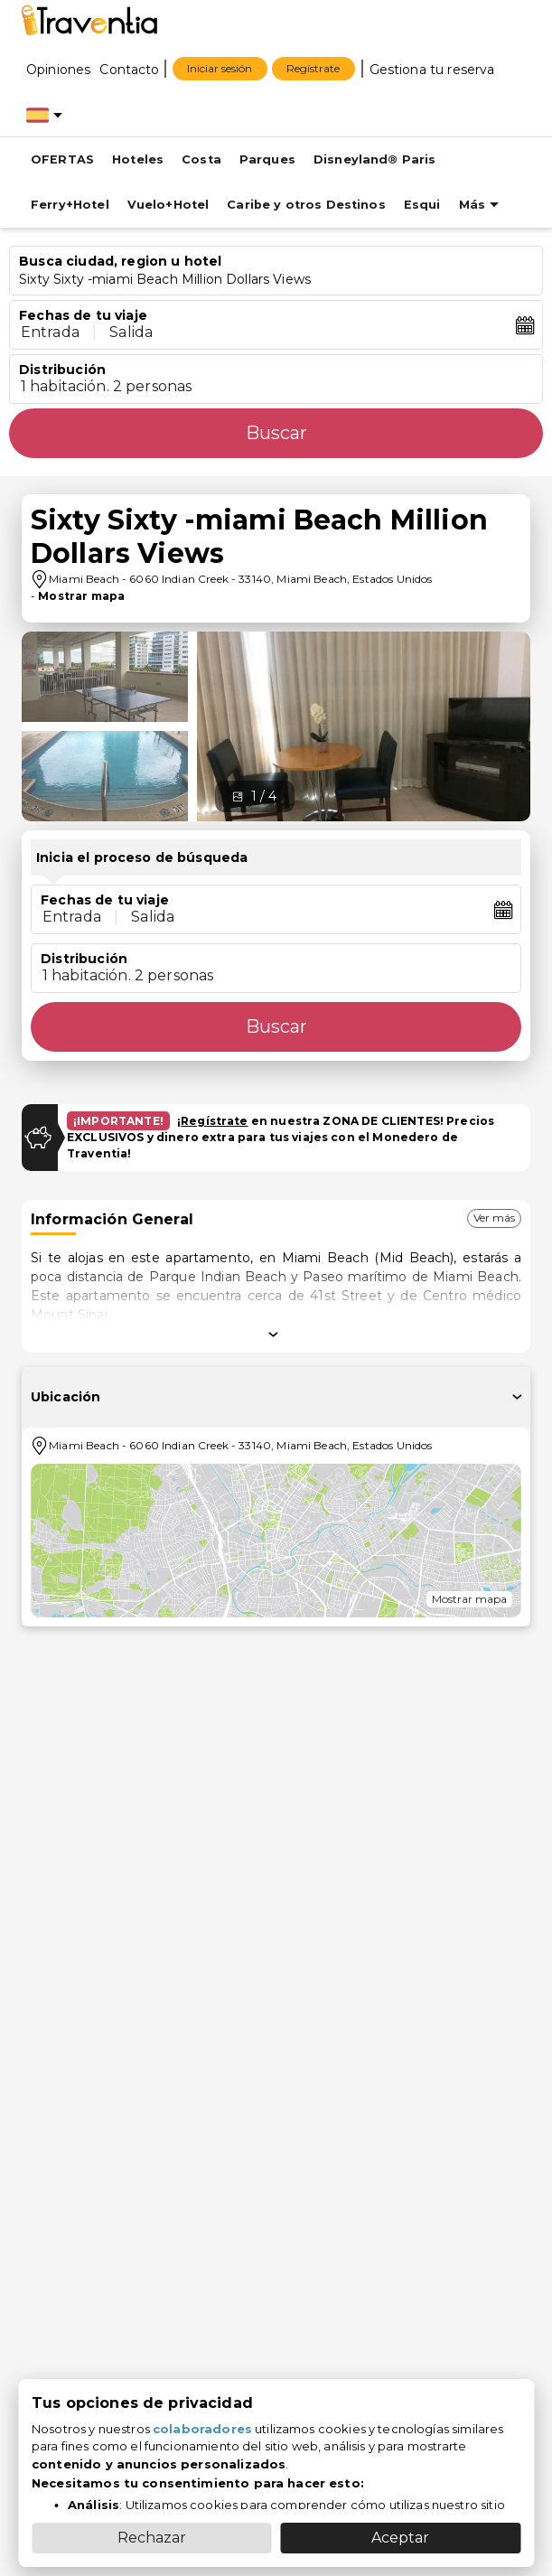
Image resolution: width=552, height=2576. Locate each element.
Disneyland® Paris (374, 159)
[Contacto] (129, 68)
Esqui (422, 204)
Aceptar (400, 2537)
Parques (267, 159)
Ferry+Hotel (70, 204)
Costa (201, 159)
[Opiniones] (58, 68)
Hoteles (138, 159)
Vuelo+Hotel (168, 204)
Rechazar (151, 2537)
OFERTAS (62, 159)
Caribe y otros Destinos (306, 204)
